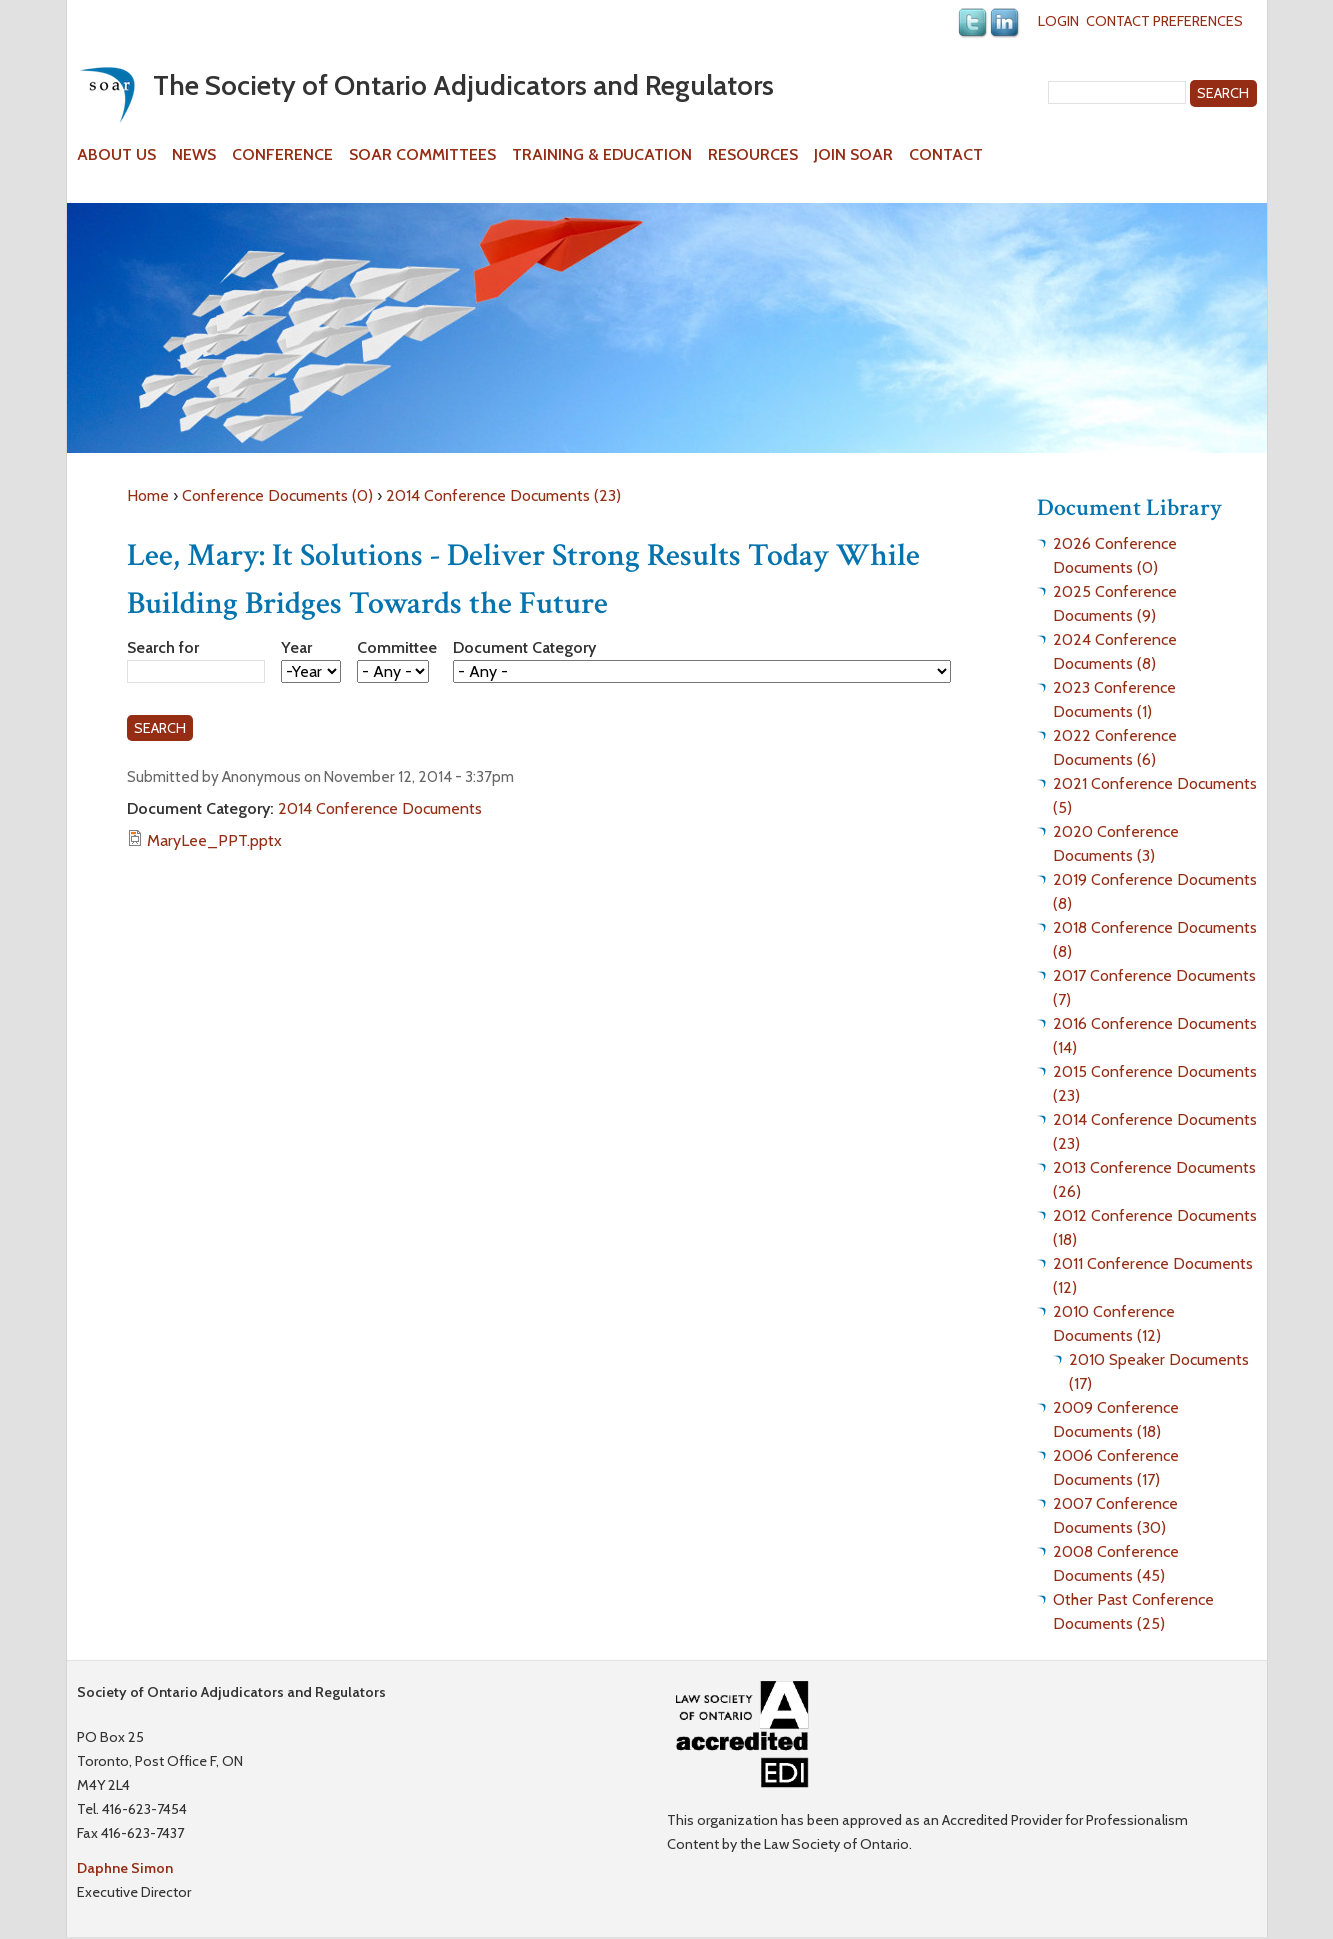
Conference (282, 155)
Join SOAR (853, 155)
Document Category (524, 647)
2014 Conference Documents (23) (503, 495)
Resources (753, 155)
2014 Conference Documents (380, 808)
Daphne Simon (125, 1868)
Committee (397, 647)
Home (148, 495)
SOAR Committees (422, 155)
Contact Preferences (1164, 21)
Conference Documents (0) (277, 495)
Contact (946, 155)
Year (296, 647)
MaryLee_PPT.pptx (214, 840)
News (194, 155)
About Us (116, 155)
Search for (163, 647)
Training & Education (602, 155)
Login (1058, 21)
